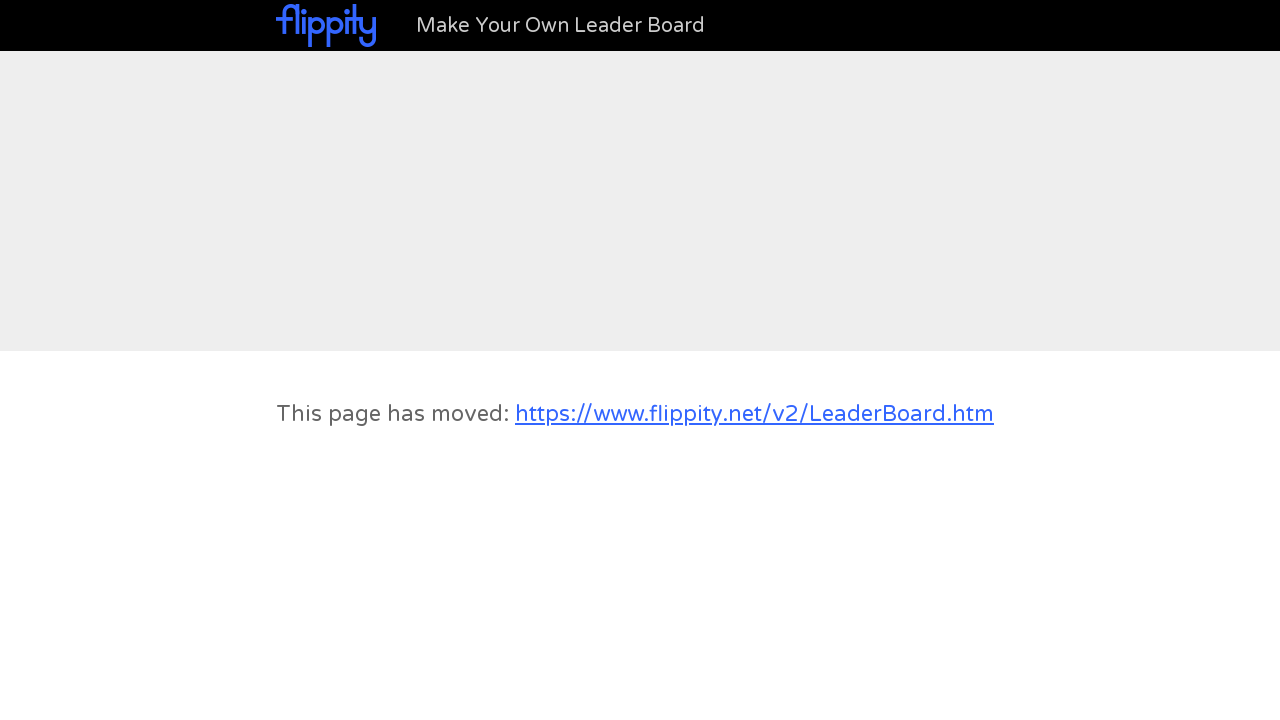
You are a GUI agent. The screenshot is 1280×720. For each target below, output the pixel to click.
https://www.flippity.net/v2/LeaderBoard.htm (754, 414)
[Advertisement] (640, 201)
